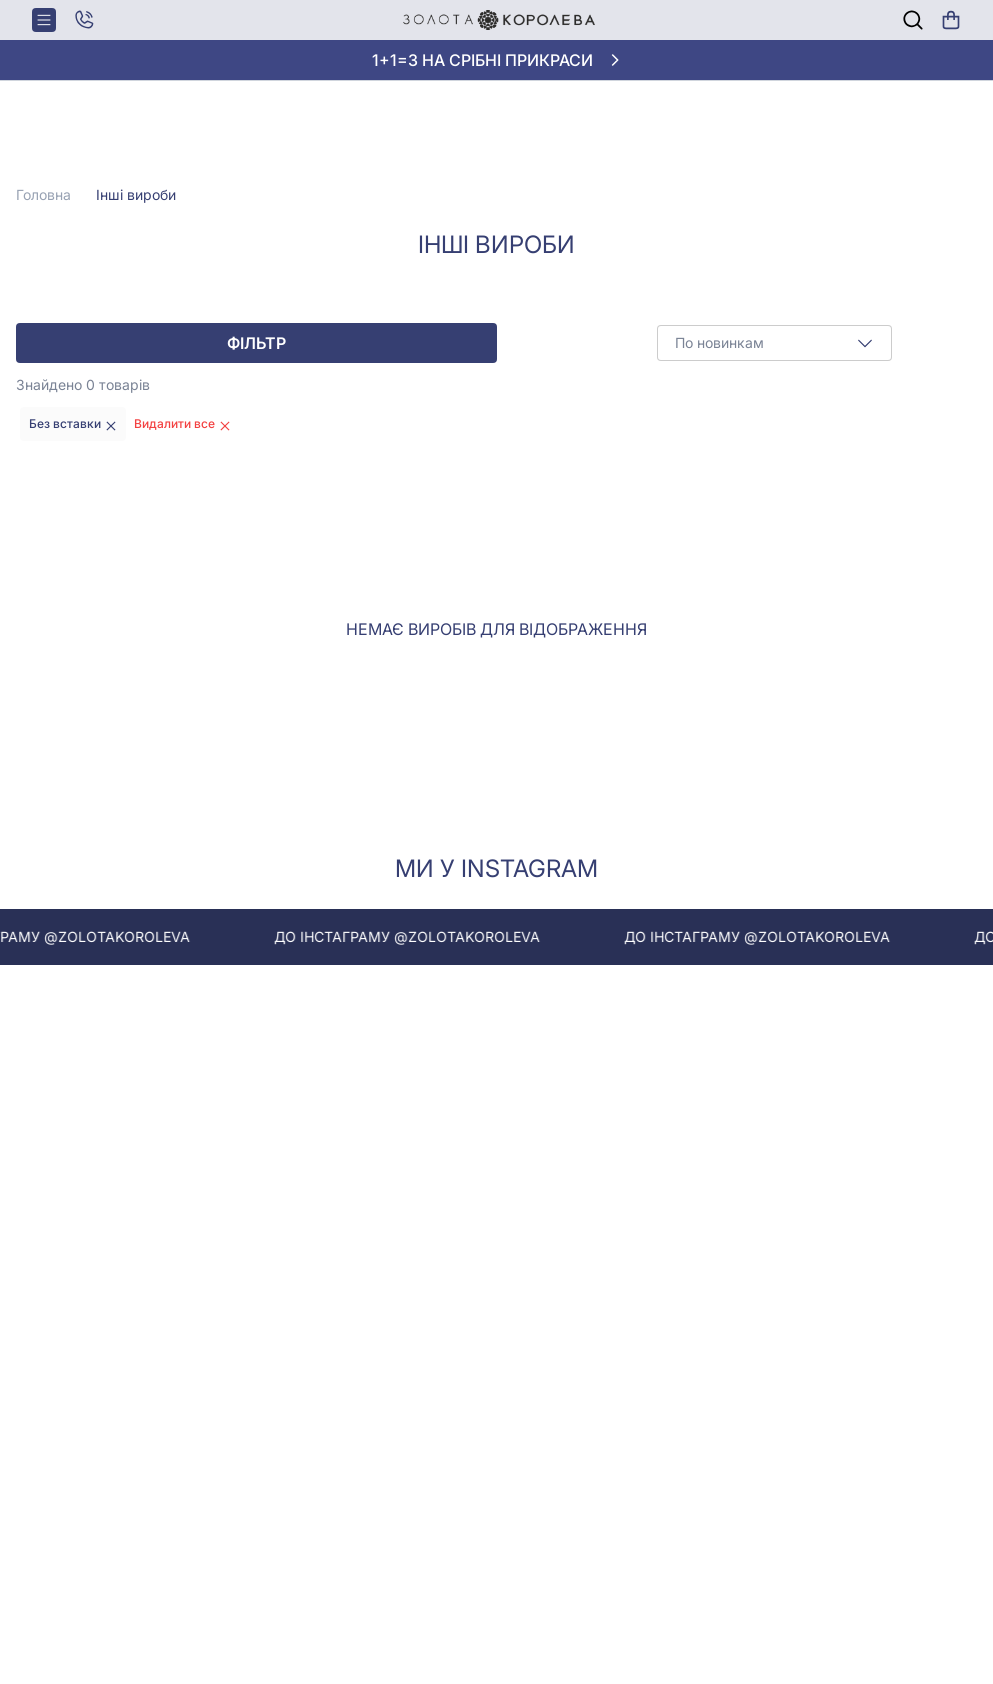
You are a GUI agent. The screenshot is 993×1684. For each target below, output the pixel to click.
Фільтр (256, 343)
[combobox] (774, 343)
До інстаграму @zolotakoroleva (422, 936)
